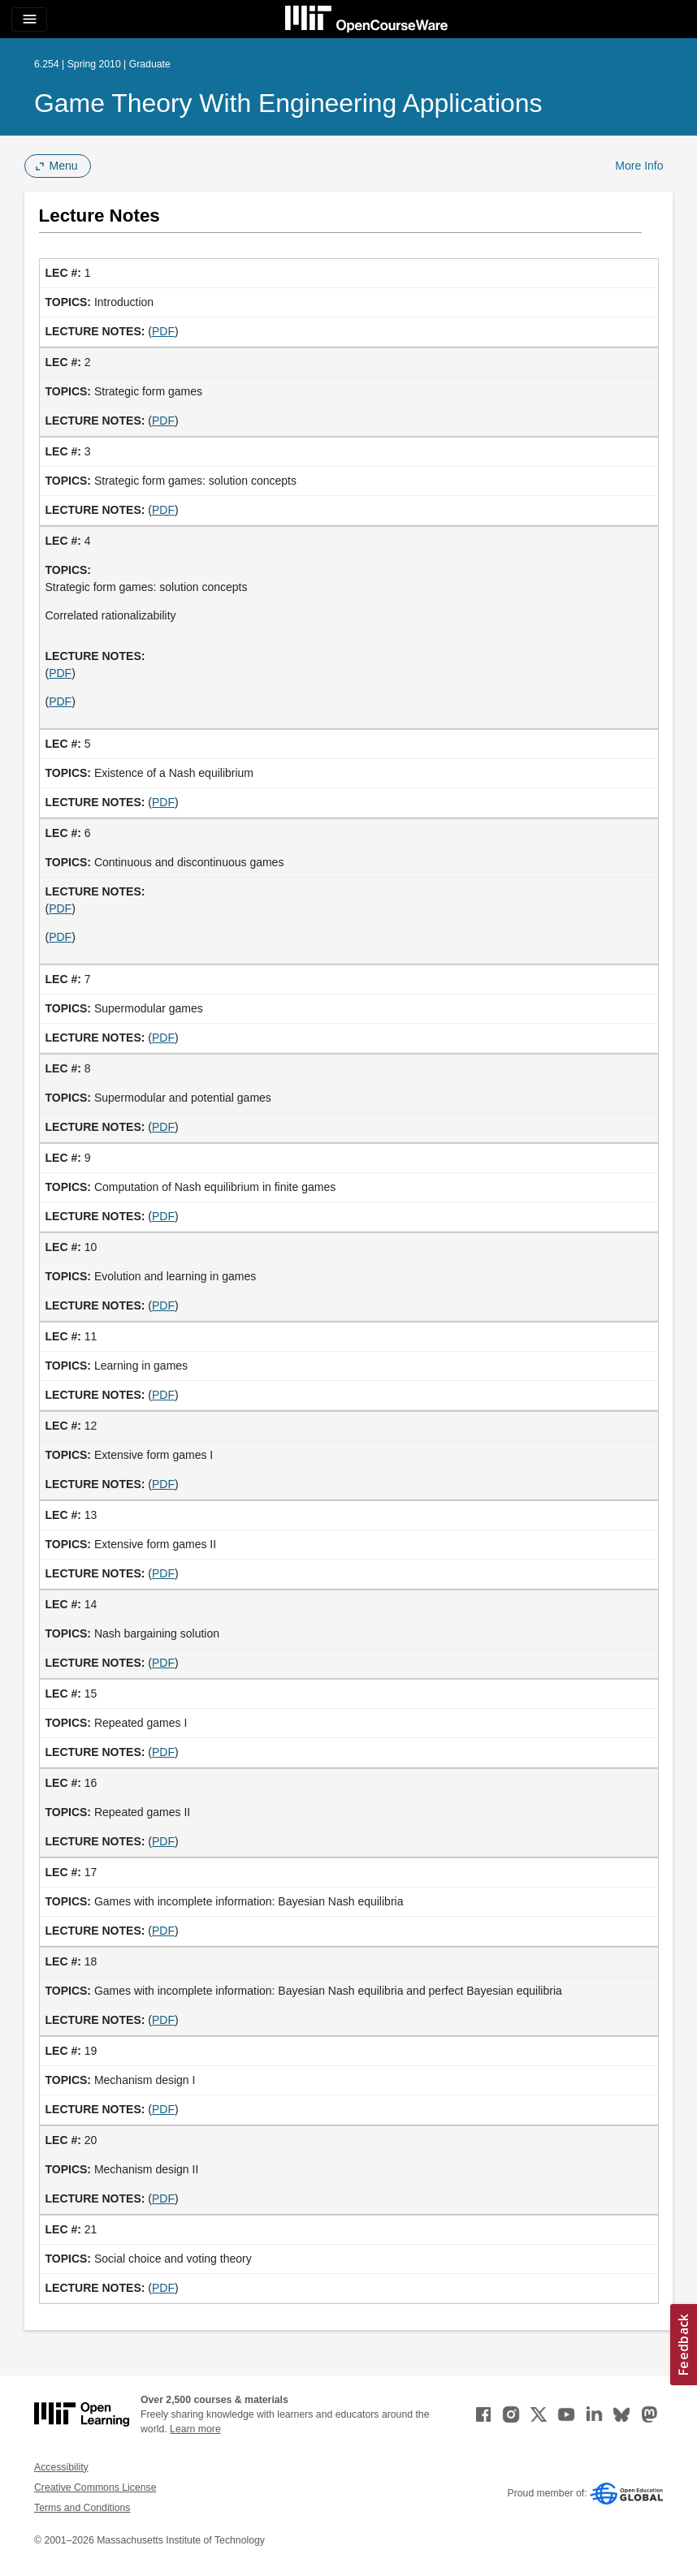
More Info (639, 165)
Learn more (195, 2429)
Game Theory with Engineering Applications (288, 103)
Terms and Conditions (82, 2507)
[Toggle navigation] (29, 19)
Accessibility (61, 2467)
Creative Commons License (95, 2487)
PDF (163, 331)
